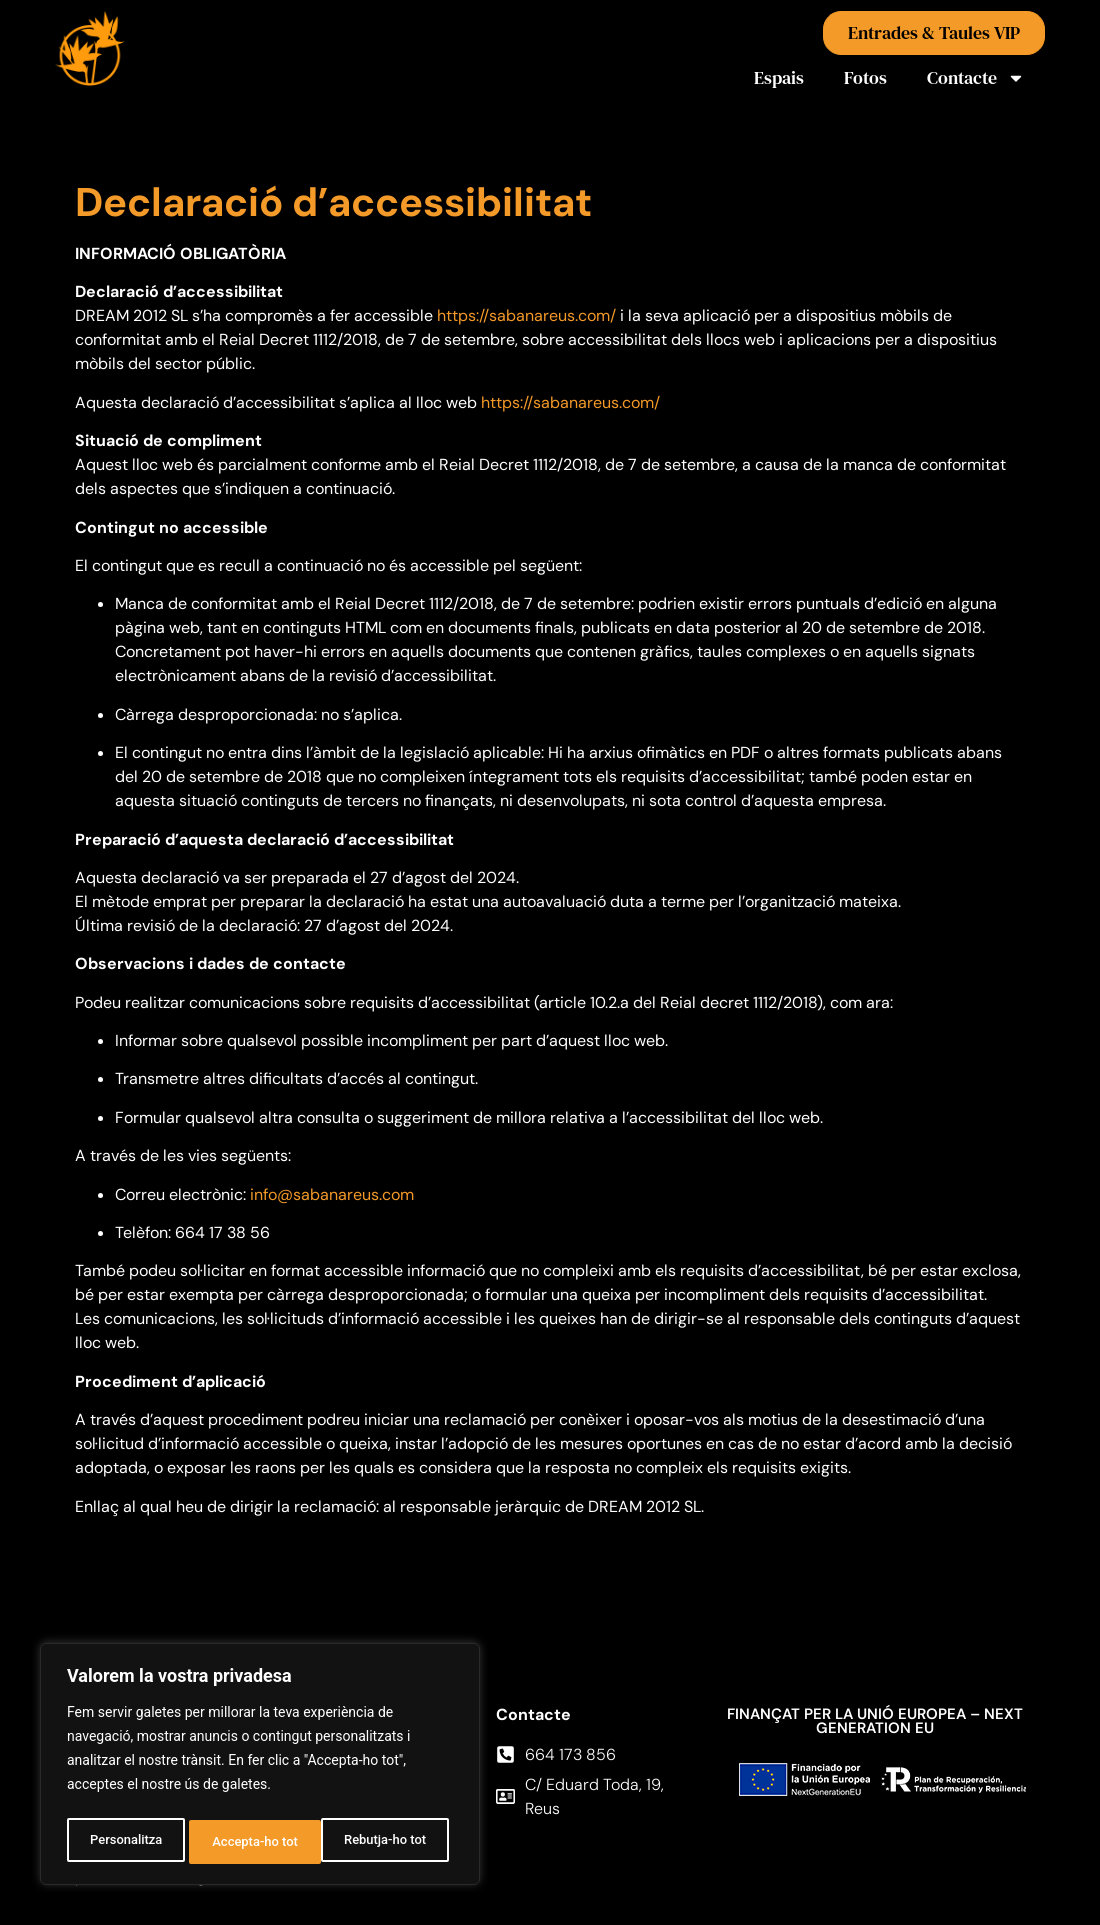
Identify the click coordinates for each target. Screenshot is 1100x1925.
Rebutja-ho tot (252, 1842)
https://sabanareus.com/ (526, 315)
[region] (260, 1768)
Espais (779, 77)
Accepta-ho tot (388, 1842)
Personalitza (124, 1842)
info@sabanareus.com (332, 1194)
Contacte (976, 78)
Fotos (865, 77)
